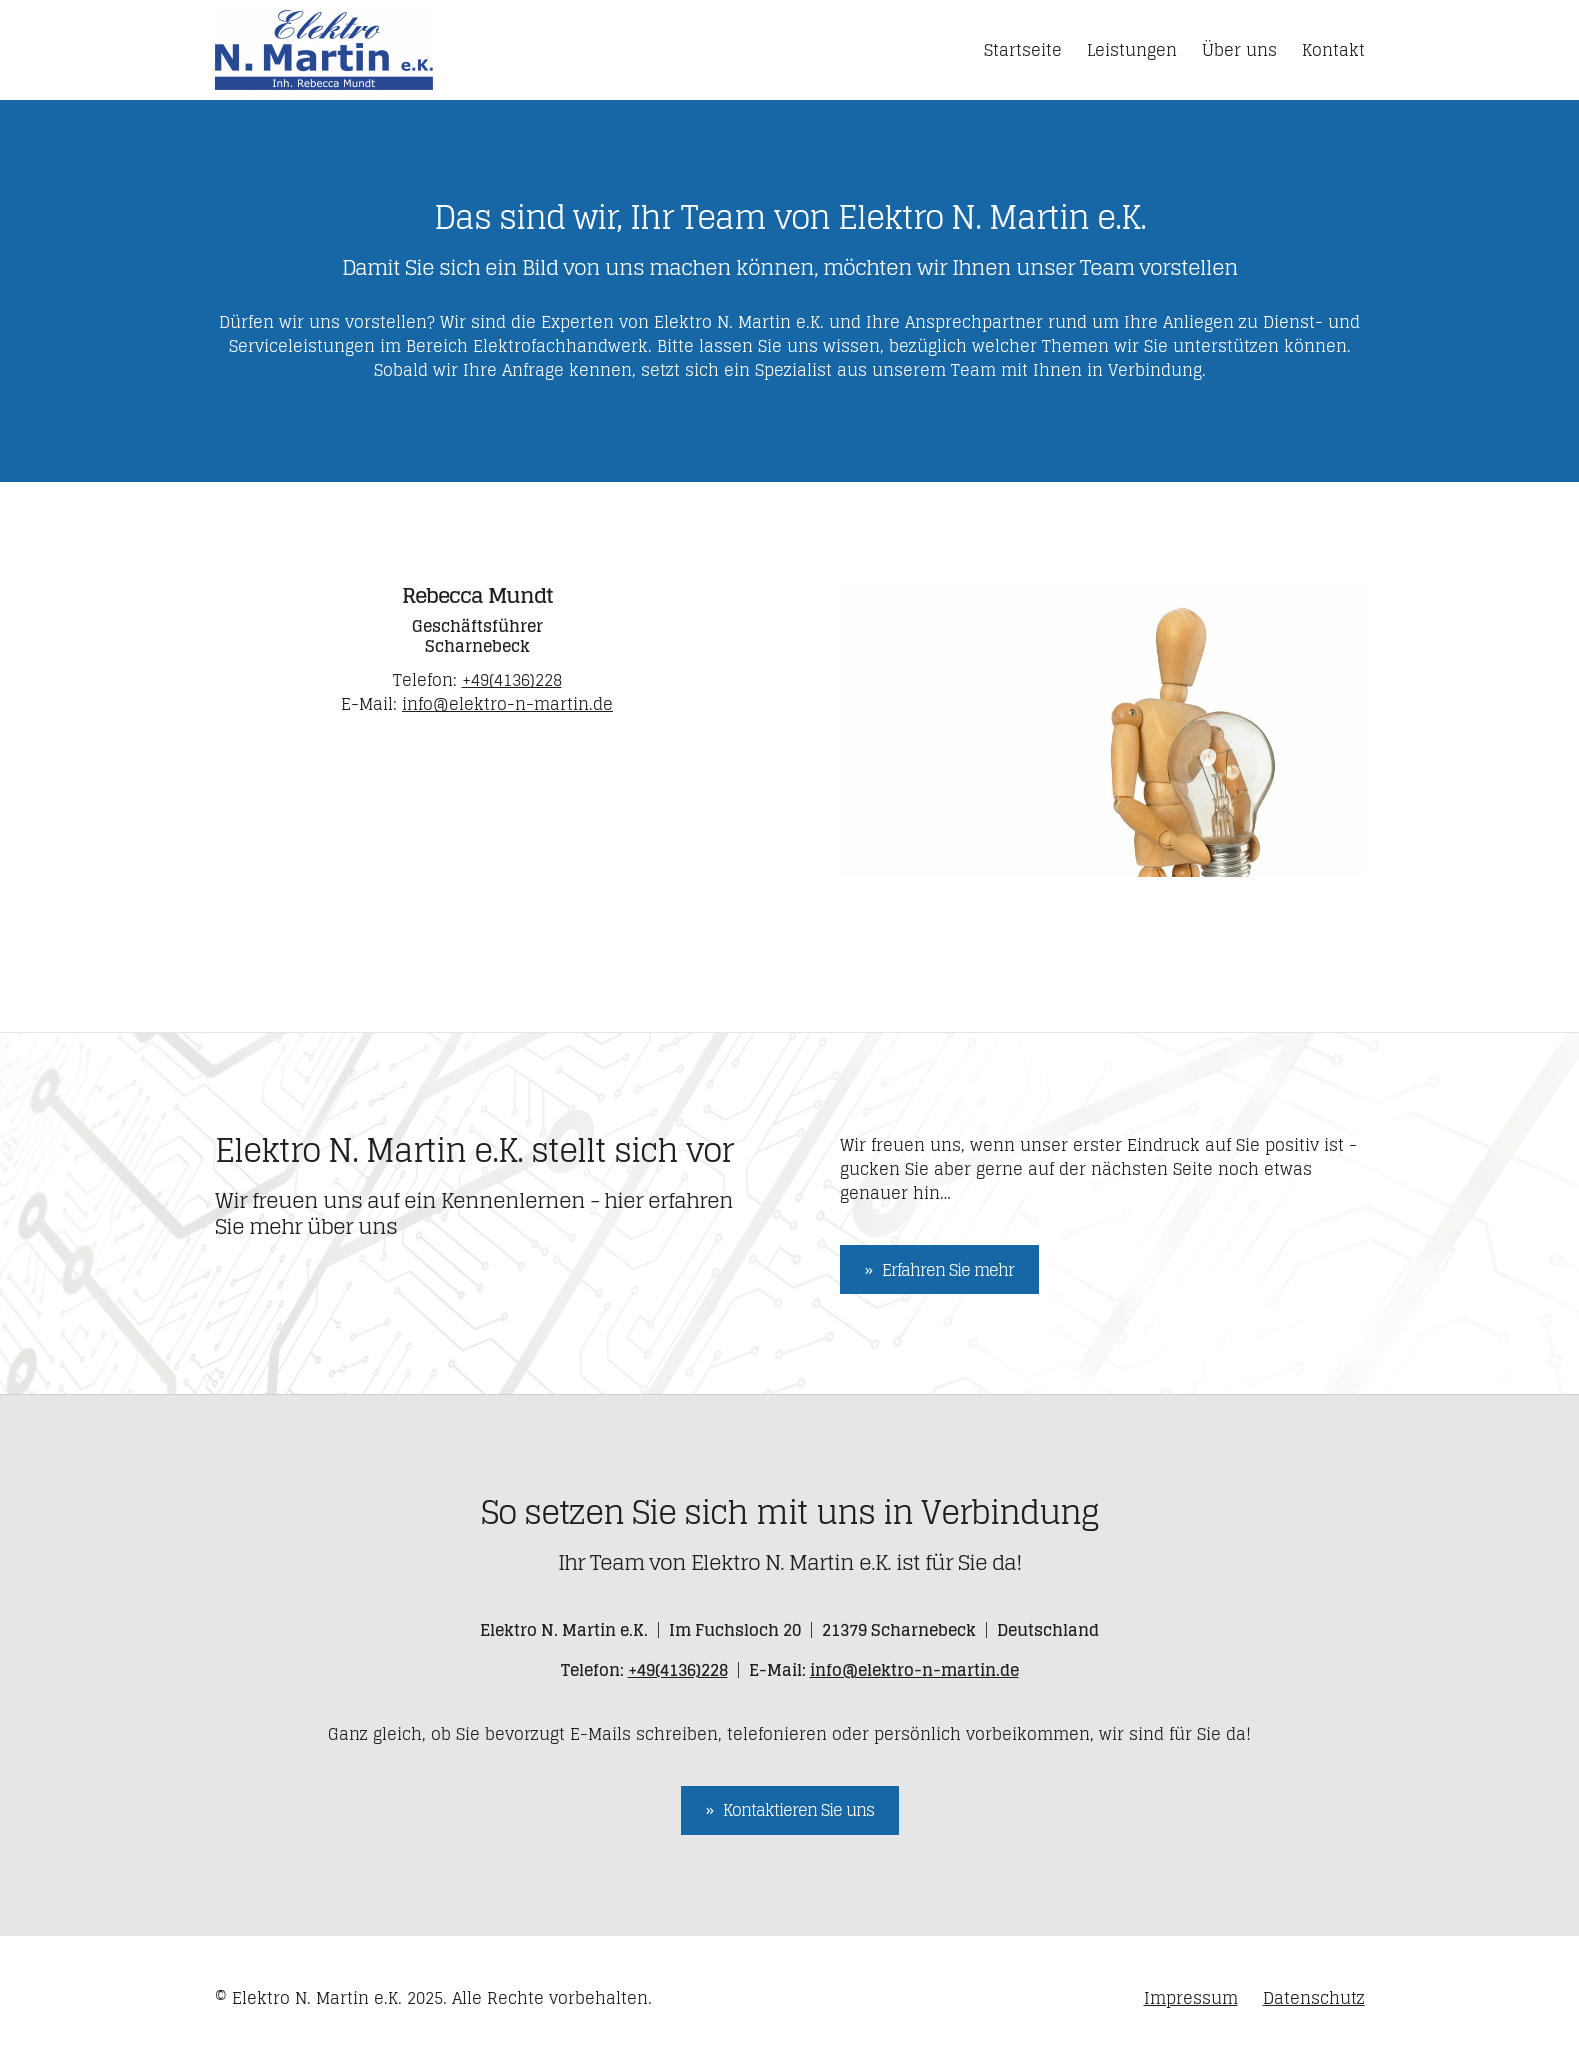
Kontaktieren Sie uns (798, 1810)
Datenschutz (1314, 1998)
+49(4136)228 (512, 680)
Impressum (1191, 1998)
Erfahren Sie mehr (948, 1270)
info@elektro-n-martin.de (507, 704)
